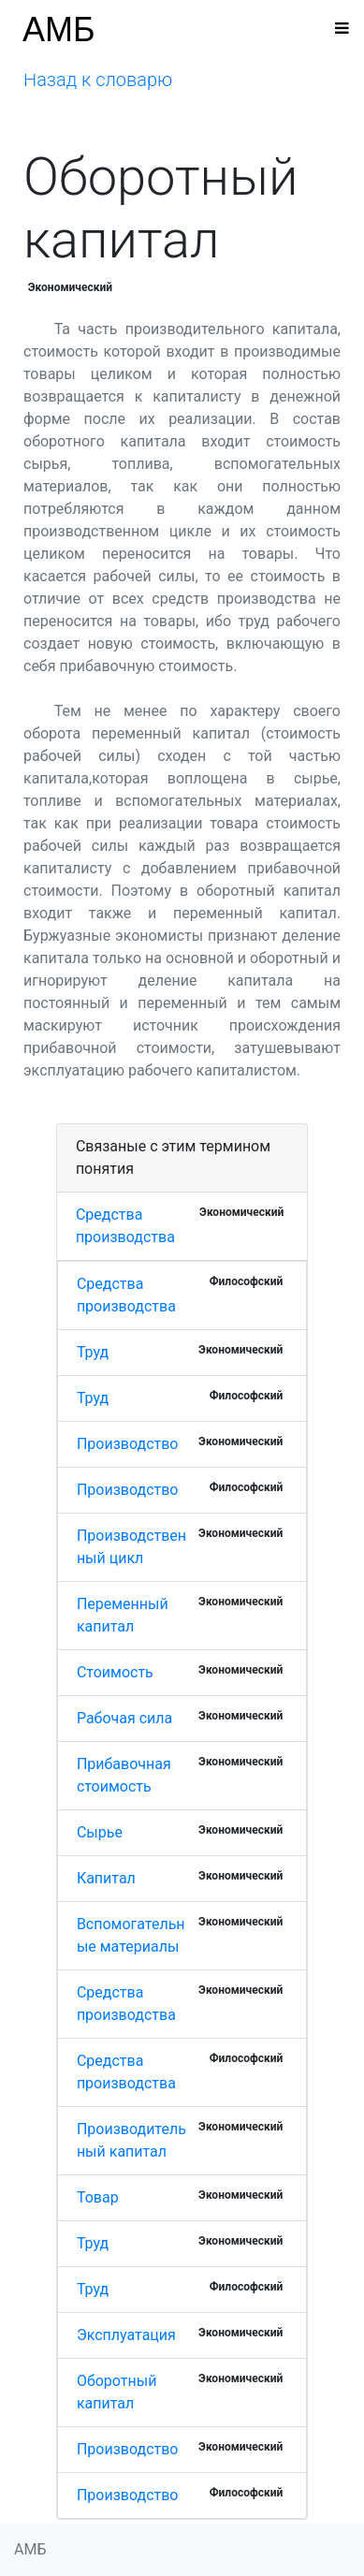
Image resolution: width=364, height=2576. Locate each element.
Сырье (100, 1832)
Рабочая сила (124, 1718)
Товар (98, 2197)
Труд (93, 1352)
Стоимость (115, 1672)
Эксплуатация (126, 2335)
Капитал (106, 1878)
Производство (128, 1444)
